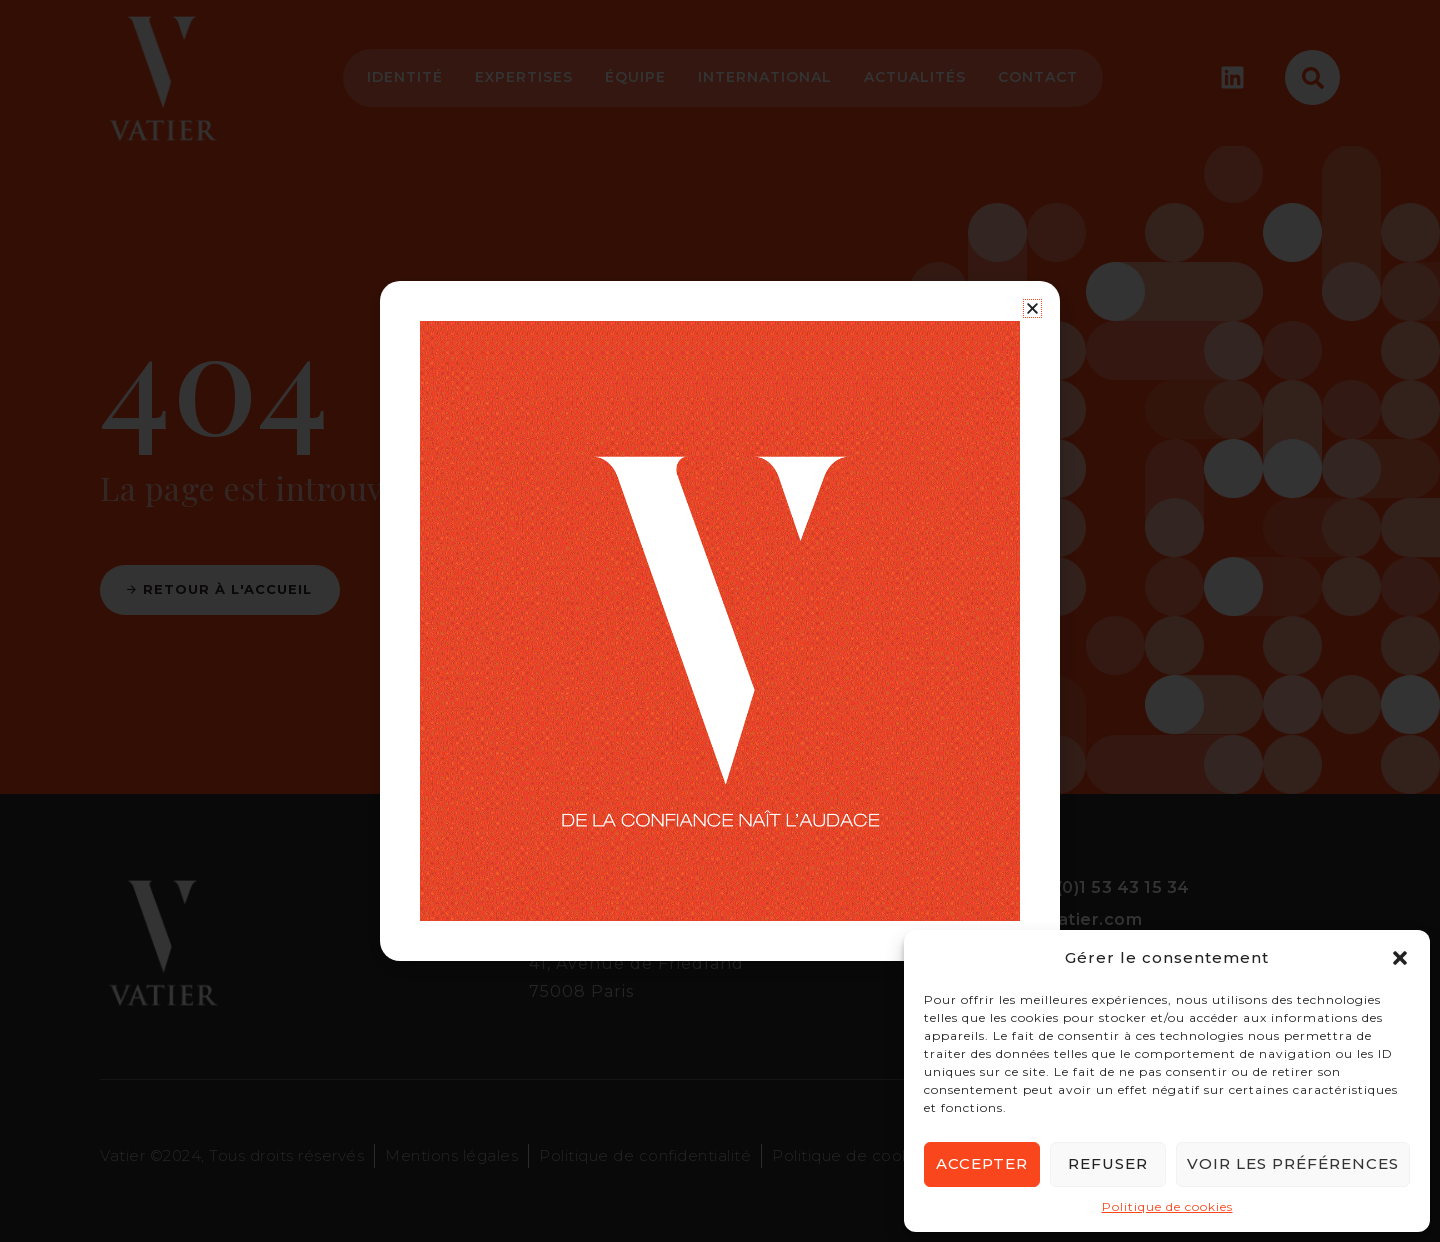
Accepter (982, 1163)
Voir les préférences (1293, 1163)
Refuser (1108, 1163)
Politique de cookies (1167, 1206)
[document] (720, 621)
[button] (1400, 958)
